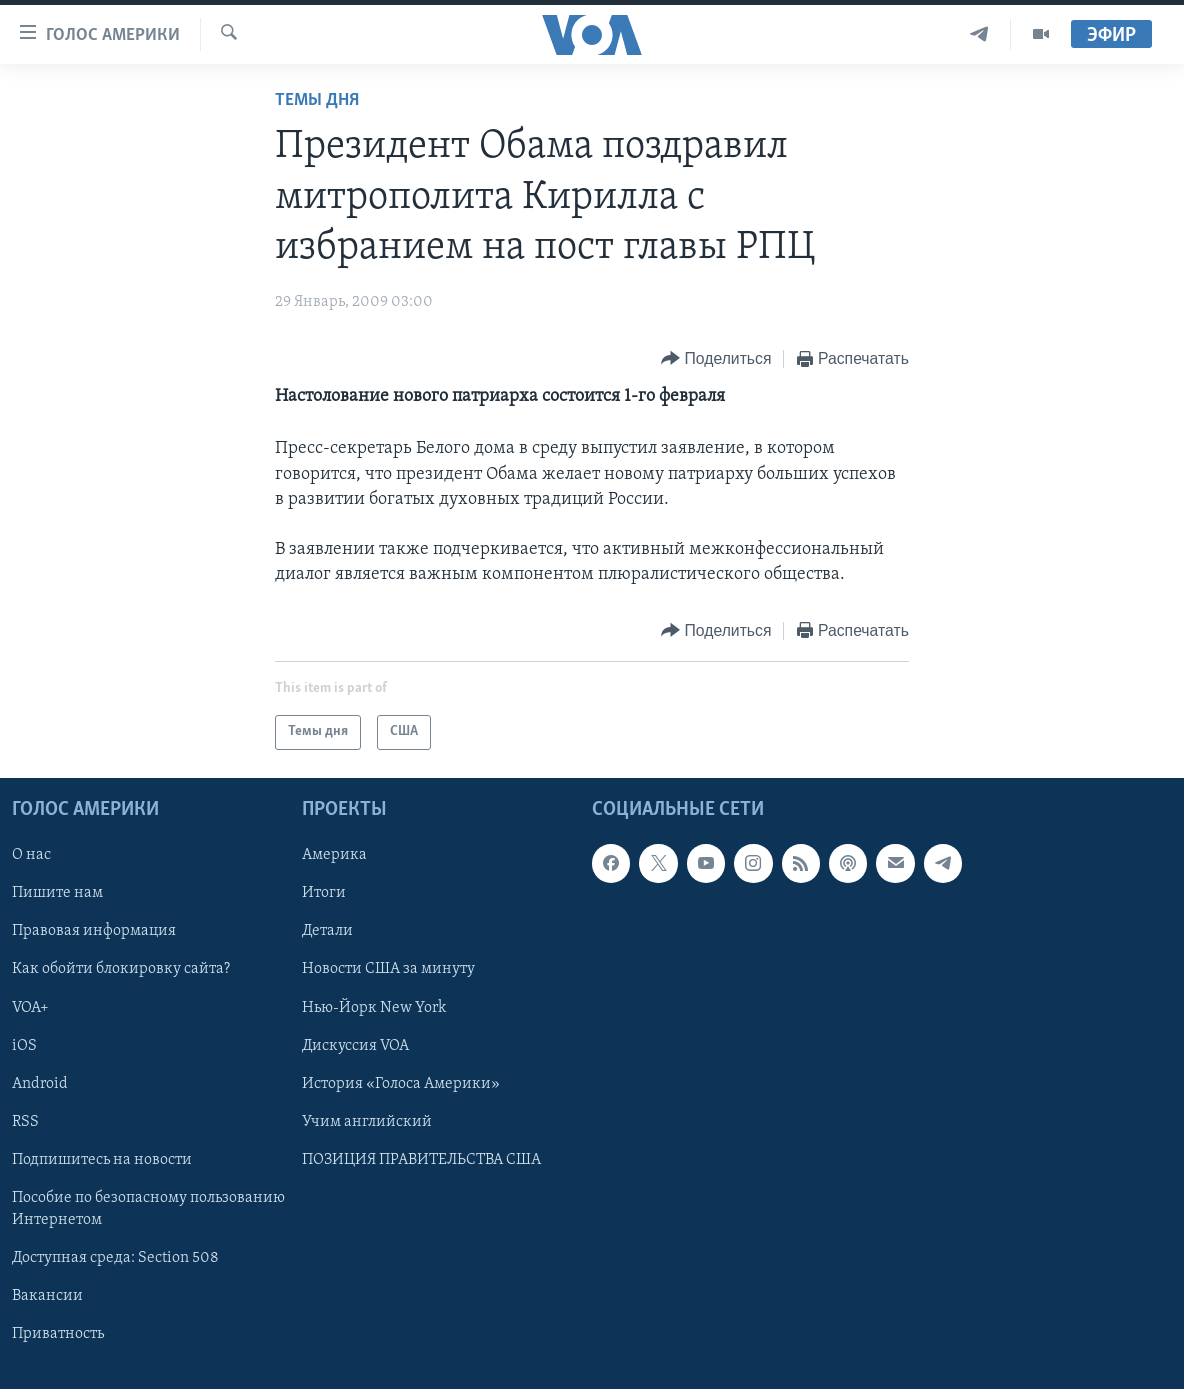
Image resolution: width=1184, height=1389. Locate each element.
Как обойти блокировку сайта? (121, 969)
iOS (24, 1045)
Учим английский (367, 1121)
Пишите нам (57, 893)
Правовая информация (94, 931)
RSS (25, 1121)
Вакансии (47, 1296)
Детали (327, 931)
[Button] (716, 359)
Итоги (324, 893)
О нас (31, 855)
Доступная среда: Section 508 (115, 1258)
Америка (334, 855)
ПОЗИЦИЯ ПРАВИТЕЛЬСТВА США (421, 1159)
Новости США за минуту (388, 969)
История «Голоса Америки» (401, 1083)
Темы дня (317, 100)
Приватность (58, 1334)
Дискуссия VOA (355, 1045)
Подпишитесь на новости (102, 1159)
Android (40, 1083)
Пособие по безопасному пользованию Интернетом (148, 1208)
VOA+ (30, 1007)
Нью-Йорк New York (374, 1007)
